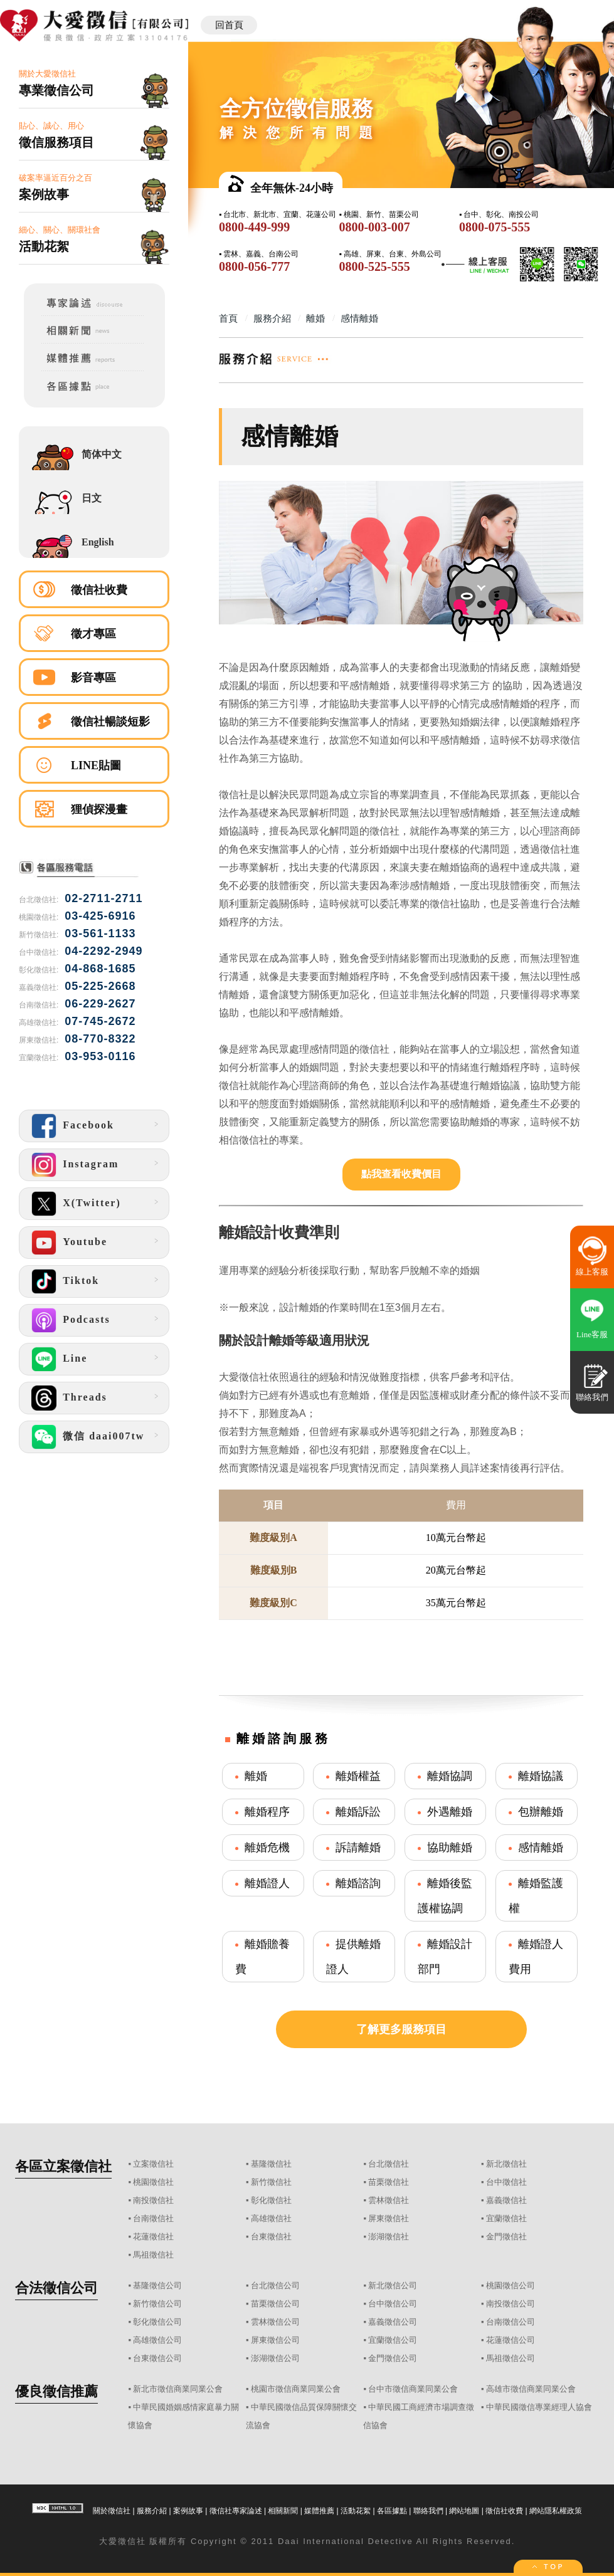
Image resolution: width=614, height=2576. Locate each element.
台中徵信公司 (392, 2303)
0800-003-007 (374, 227)
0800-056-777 (254, 266)
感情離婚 (540, 1847)
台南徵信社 (153, 2218)
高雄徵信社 (271, 2218)
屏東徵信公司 (275, 2340)
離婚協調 (449, 1776)
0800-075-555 (494, 227)
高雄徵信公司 (157, 2340)
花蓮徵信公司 (510, 2340)
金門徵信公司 (392, 2358)
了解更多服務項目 (401, 2029)
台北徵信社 (388, 2164)
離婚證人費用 (536, 1956)
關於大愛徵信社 (94, 83)
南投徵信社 (153, 2200)
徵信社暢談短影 (110, 721)
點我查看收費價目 (401, 1174)
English (98, 542)
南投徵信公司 (510, 2303)
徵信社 (132, 2541)
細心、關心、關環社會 (94, 240)
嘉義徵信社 (506, 2200)
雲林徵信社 (388, 2200)
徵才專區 (93, 634)
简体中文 (102, 454)
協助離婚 (449, 1847)
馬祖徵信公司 (510, 2358)
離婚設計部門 (445, 1956)
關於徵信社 (111, 2510)
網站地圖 (464, 2510)
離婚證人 (267, 1883)
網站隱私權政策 (555, 2510)
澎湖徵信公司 (275, 2358)
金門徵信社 (506, 2236)
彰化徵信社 (271, 2200)
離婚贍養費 (262, 1956)
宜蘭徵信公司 (392, 2340)
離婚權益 (358, 1776)
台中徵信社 (506, 2182)
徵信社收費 (99, 590)
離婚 (256, 1776)
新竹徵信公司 (157, 2303)
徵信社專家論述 (235, 2510)
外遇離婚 (449, 1812)
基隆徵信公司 (157, 2285)
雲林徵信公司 (275, 2321)
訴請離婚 (358, 1847)
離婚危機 (267, 1847)
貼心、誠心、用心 (94, 135)
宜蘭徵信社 (506, 2218)
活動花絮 (356, 2510)
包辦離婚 (540, 1812)
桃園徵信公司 (510, 2285)
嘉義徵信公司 (392, 2321)
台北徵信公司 (275, 2285)
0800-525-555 (374, 266)
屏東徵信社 (388, 2218)
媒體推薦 (319, 2510)
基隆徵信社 (271, 2164)
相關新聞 (283, 2510)
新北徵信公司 (392, 2285)
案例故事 (188, 2510)
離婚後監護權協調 (445, 1896)
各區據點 (392, 2510)
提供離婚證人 (353, 1956)
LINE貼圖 (96, 765)
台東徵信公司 (157, 2358)
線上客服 (592, 1271)
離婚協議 (540, 1776)
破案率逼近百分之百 (94, 187)
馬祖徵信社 (153, 2254)
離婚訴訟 (358, 1812)
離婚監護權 (536, 1896)
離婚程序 (267, 1812)
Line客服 (592, 1334)
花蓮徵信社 (153, 2236)
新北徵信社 (506, 2164)
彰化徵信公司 (157, 2321)
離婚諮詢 (358, 1883)
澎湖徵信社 (388, 2236)
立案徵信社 (153, 2164)
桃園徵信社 (153, 2182)
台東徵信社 (271, 2236)
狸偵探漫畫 (99, 809)
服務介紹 (152, 2510)
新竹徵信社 (271, 2182)
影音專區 (93, 677)
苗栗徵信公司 (275, 2303)
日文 (92, 498)
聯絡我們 (428, 2510)
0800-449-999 (254, 227)
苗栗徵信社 (388, 2182)
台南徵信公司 (510, 2321)
